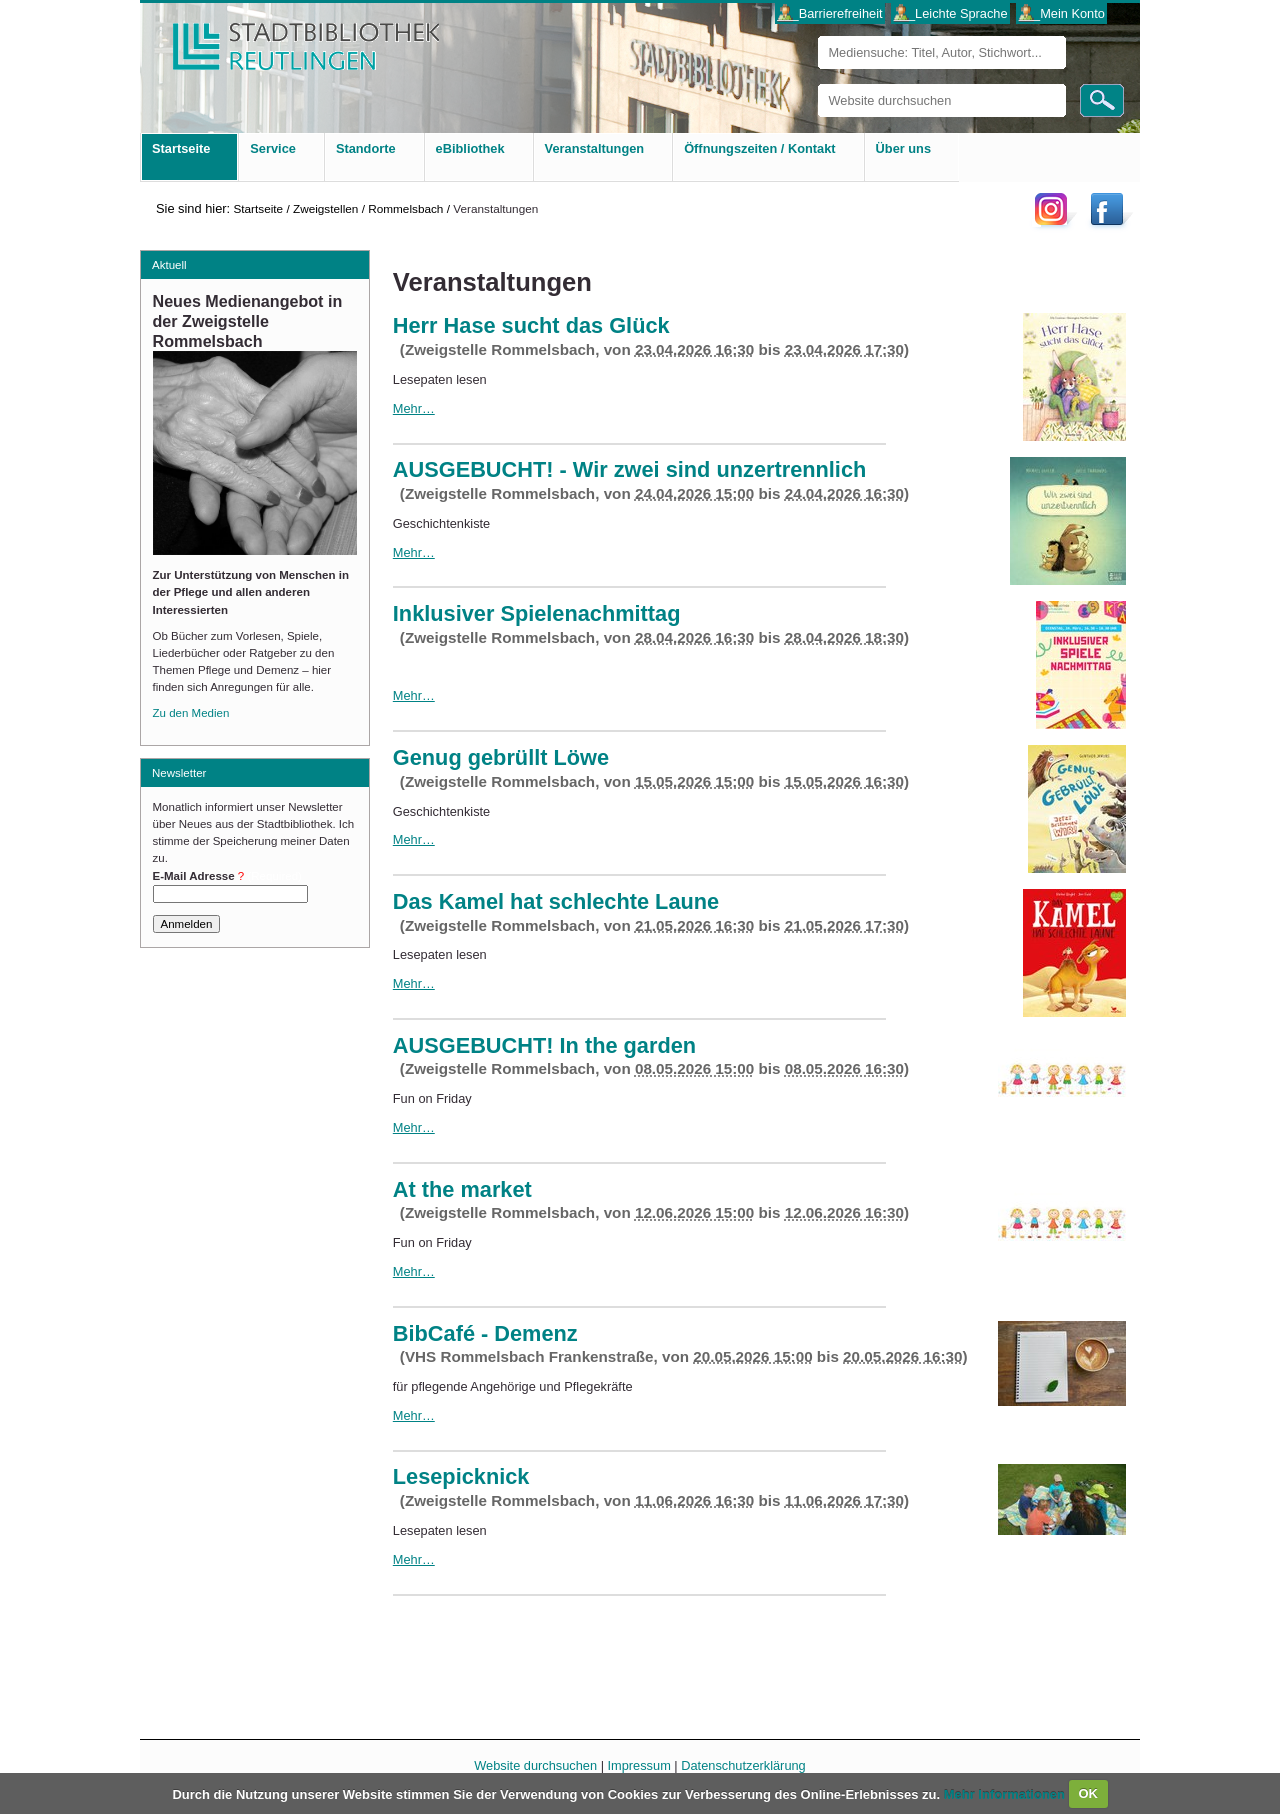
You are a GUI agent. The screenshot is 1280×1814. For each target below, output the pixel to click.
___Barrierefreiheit (829, 13)
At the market (462, 1189)
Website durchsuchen (817, 83)
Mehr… (414, 408)
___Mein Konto (1062, 13)
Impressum (639, 1765)
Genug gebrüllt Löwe (501, 757)
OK (1088, 1793)
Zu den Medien (191, 713)
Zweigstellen (325, 208)
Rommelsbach (405, 208)
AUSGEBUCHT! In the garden (544, 1045)
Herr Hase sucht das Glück (531, 325)
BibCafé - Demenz (485, 1333)
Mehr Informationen (1006, 1793)
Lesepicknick (461, 1476)
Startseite (258, 208)
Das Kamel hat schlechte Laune (556, 901)
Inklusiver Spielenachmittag (537, 613)
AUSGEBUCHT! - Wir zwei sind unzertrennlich (630, 469)
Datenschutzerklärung (743, 1765)
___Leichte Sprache (951, 13)
